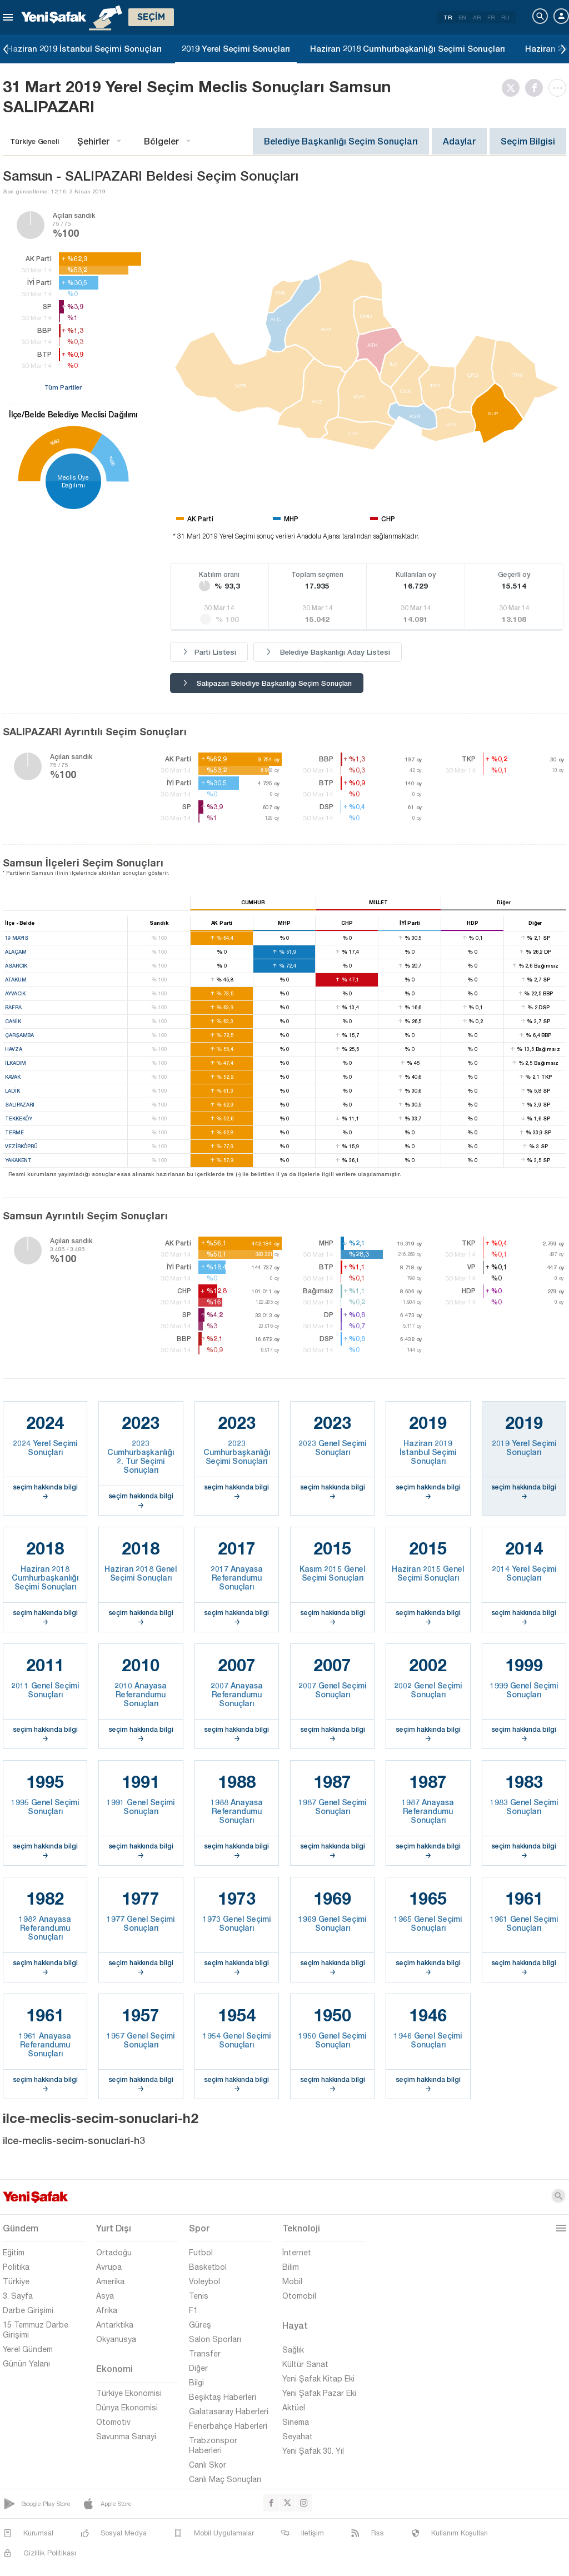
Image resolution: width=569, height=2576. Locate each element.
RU (505, 17)
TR (447, 17)
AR (477, 17)
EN (462, 17)
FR (491, 17)
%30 (111, 461)
